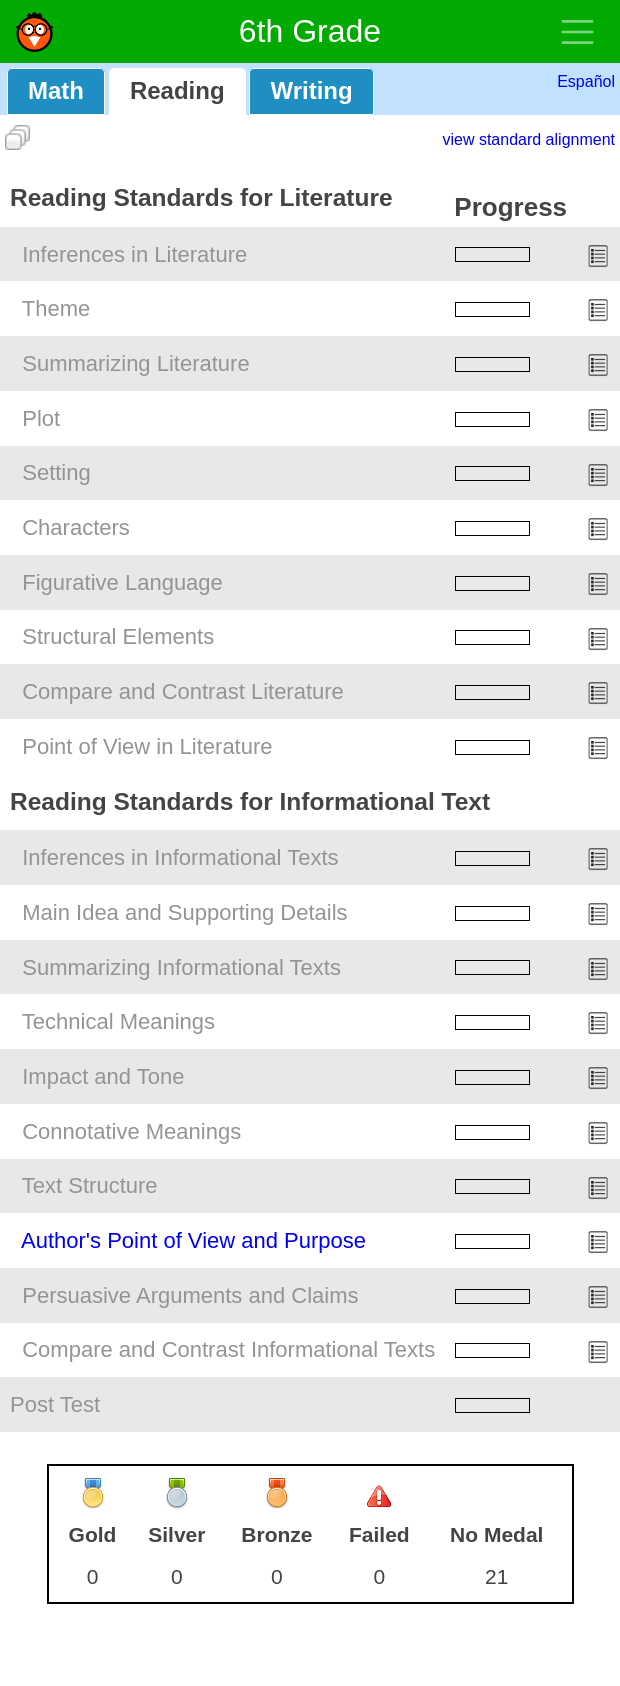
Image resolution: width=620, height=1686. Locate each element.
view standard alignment (528, 139)
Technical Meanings (118, 1021)
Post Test (55, 1404)
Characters (76, 527)
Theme (56, 308)
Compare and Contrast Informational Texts (228, 1349)
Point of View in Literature (147, 746)
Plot (41, 418)
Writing (311, 90)
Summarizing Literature (135, 363)
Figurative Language (122, 582)
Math (56, 90)
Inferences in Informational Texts (180, 857)
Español (586, 81)
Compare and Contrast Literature (183, 691)
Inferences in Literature (134, 254)
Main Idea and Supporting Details (184, 912)
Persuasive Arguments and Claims (190, 1295)
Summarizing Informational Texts (181, 967)
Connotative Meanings (131, 1131)
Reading (177, 90)
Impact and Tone (103, 1076)
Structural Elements (118, 636)
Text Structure (90, 1185)
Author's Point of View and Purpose (193, 1240)
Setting (56, 472)
